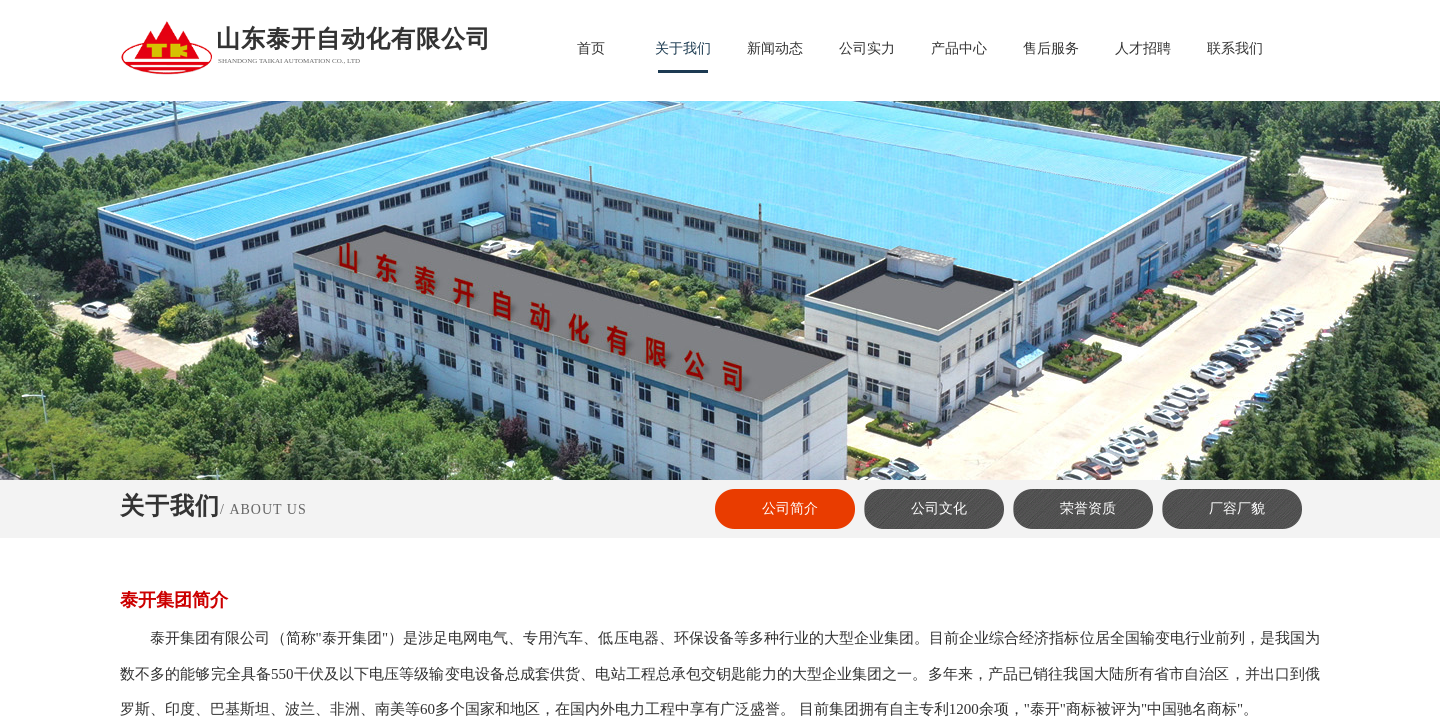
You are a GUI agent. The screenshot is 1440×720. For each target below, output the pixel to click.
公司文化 (939, 508)
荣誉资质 (1088, 508)
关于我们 (683, 48)
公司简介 (790, 508)
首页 (591, 48)
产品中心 (959, 48)
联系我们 (1235, 48)
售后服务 (1051, 48)
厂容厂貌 (1237, 508)
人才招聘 (1143, 48)
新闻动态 (775, 48)
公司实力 (867, 48)
